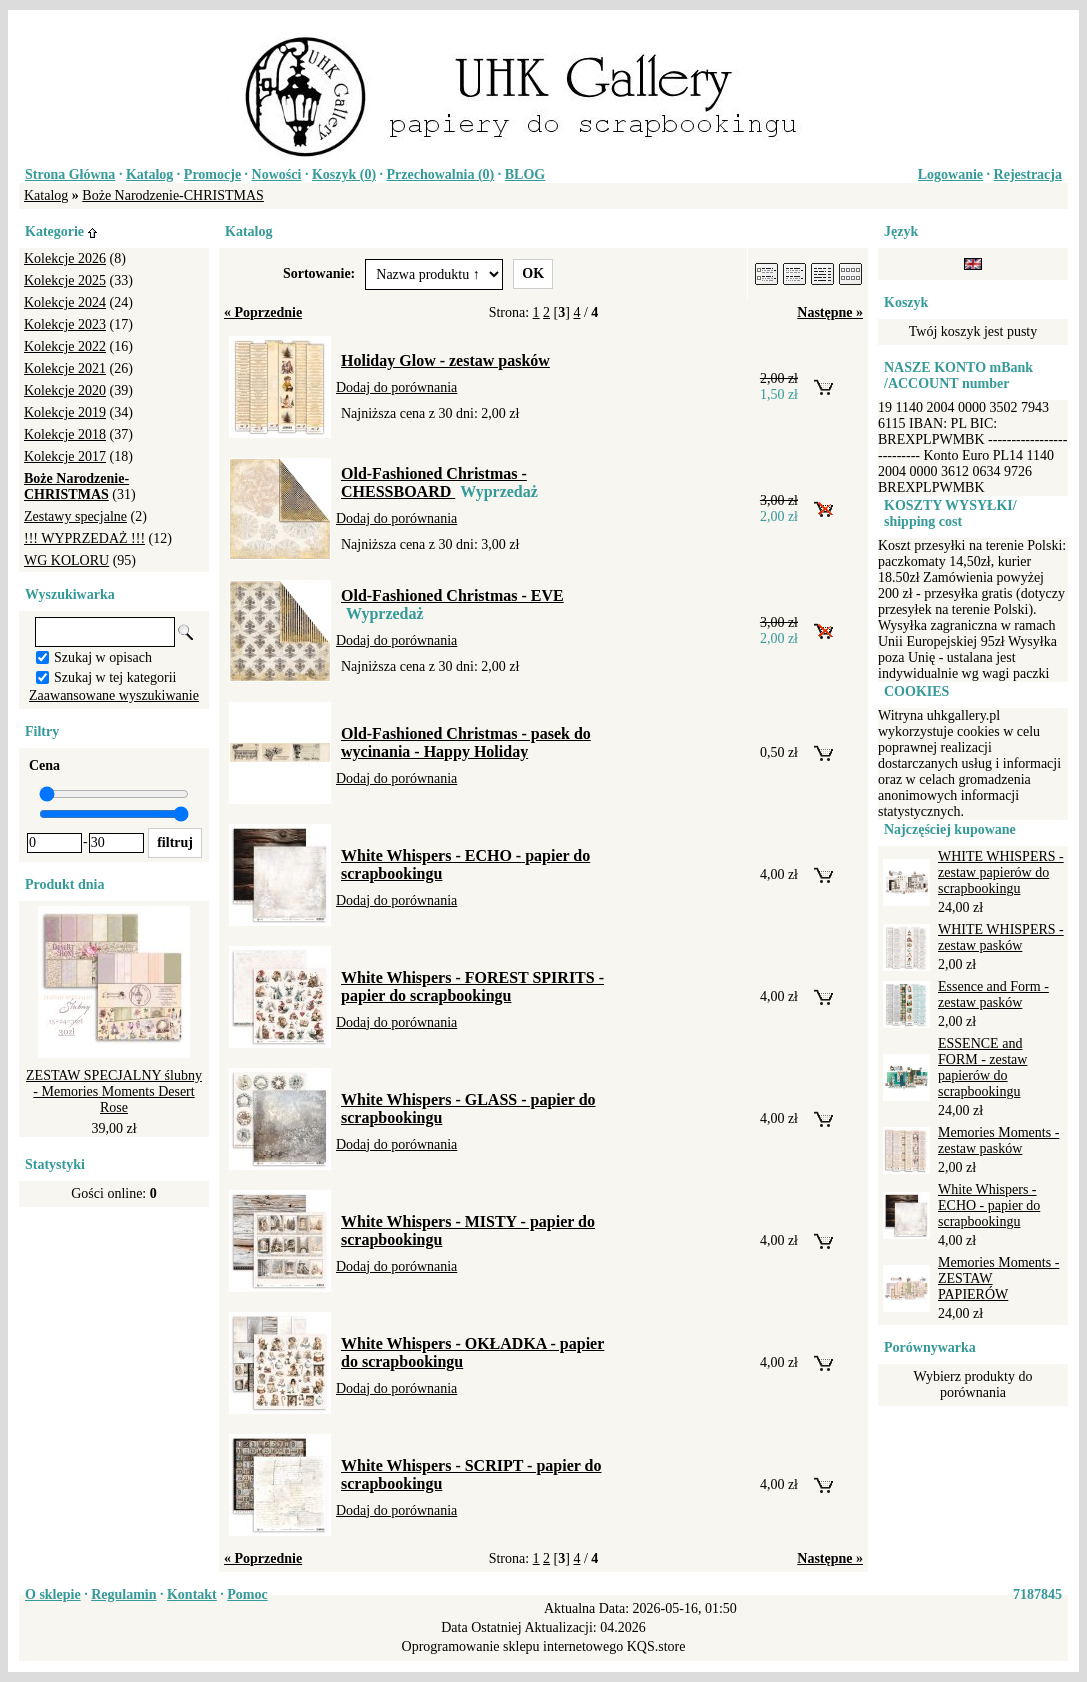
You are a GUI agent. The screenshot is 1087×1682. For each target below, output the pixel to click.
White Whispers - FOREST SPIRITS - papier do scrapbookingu (472, 986)
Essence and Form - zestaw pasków (993, 994)
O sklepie (53, 1594)
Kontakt (192, 1594)
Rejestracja (1028, 174)
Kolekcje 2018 (65, 434)
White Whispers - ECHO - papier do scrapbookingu (989, 1205)
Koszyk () (344, 174)
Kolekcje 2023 (65, 324)
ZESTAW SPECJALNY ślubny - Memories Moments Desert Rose (114, 1091)
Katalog (149, 174)
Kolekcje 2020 (65, 390)
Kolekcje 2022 (65, 346)
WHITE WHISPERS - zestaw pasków (1001, 937)
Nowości (277, 174)
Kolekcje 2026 (65, 258)
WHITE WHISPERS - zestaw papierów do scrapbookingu (1001, 872)
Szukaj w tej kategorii (115, 677)
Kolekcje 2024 (65, 302)
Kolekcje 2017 (65, 456)
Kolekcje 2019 (65, 412)
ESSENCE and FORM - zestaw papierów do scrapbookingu (982, 1067)
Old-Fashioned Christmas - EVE (452, 595)
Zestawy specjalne (75, 516)
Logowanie (950, 174)
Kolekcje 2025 (65, 280)
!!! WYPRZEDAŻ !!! (84, 538)
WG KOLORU (66, 560)
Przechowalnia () (441, 174)
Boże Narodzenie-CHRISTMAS (173, 195)
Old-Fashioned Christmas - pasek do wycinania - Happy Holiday (466, 742)
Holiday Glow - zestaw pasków (445, 360)
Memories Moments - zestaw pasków (998, 1140)
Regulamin (123, 1594)
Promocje (212, 174)
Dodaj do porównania (396, 387)
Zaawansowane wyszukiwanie (114, 695)
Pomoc (247, 1594)
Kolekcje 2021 (65, 368)
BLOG (525, 174)
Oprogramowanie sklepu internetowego (513, 1646)
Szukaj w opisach (103, 657)
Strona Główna (70, 174)
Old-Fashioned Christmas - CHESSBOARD (434, 482)
